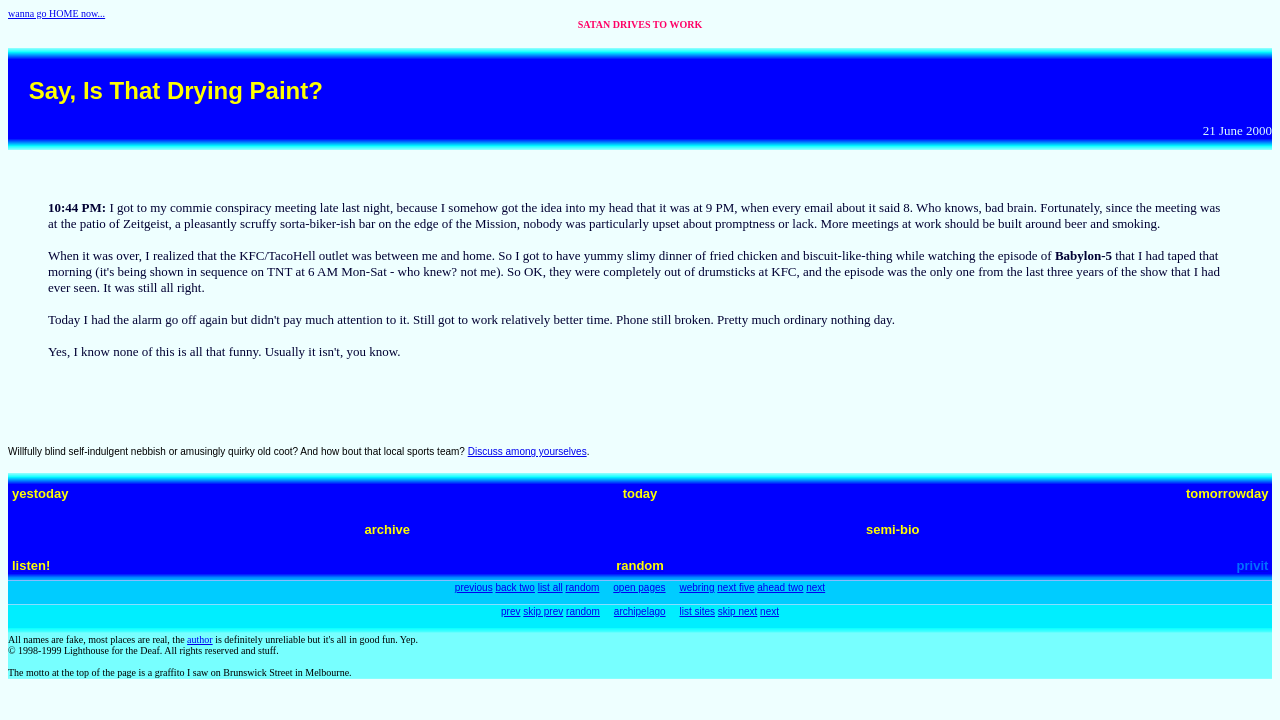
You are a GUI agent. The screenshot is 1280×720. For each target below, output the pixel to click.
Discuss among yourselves (527, 451)
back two (514, 587)
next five (735, 587)
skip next (737, 611)
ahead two (780, 587)
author (200, 639)
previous (474, 587)
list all (550, 587)
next (815, 587)
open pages (639, 587)
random (582, 587)
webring (696, 587)
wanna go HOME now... (56, 13)
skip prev (543, 611)
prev (510, 611)
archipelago (640, 611)
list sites (697, 611)
